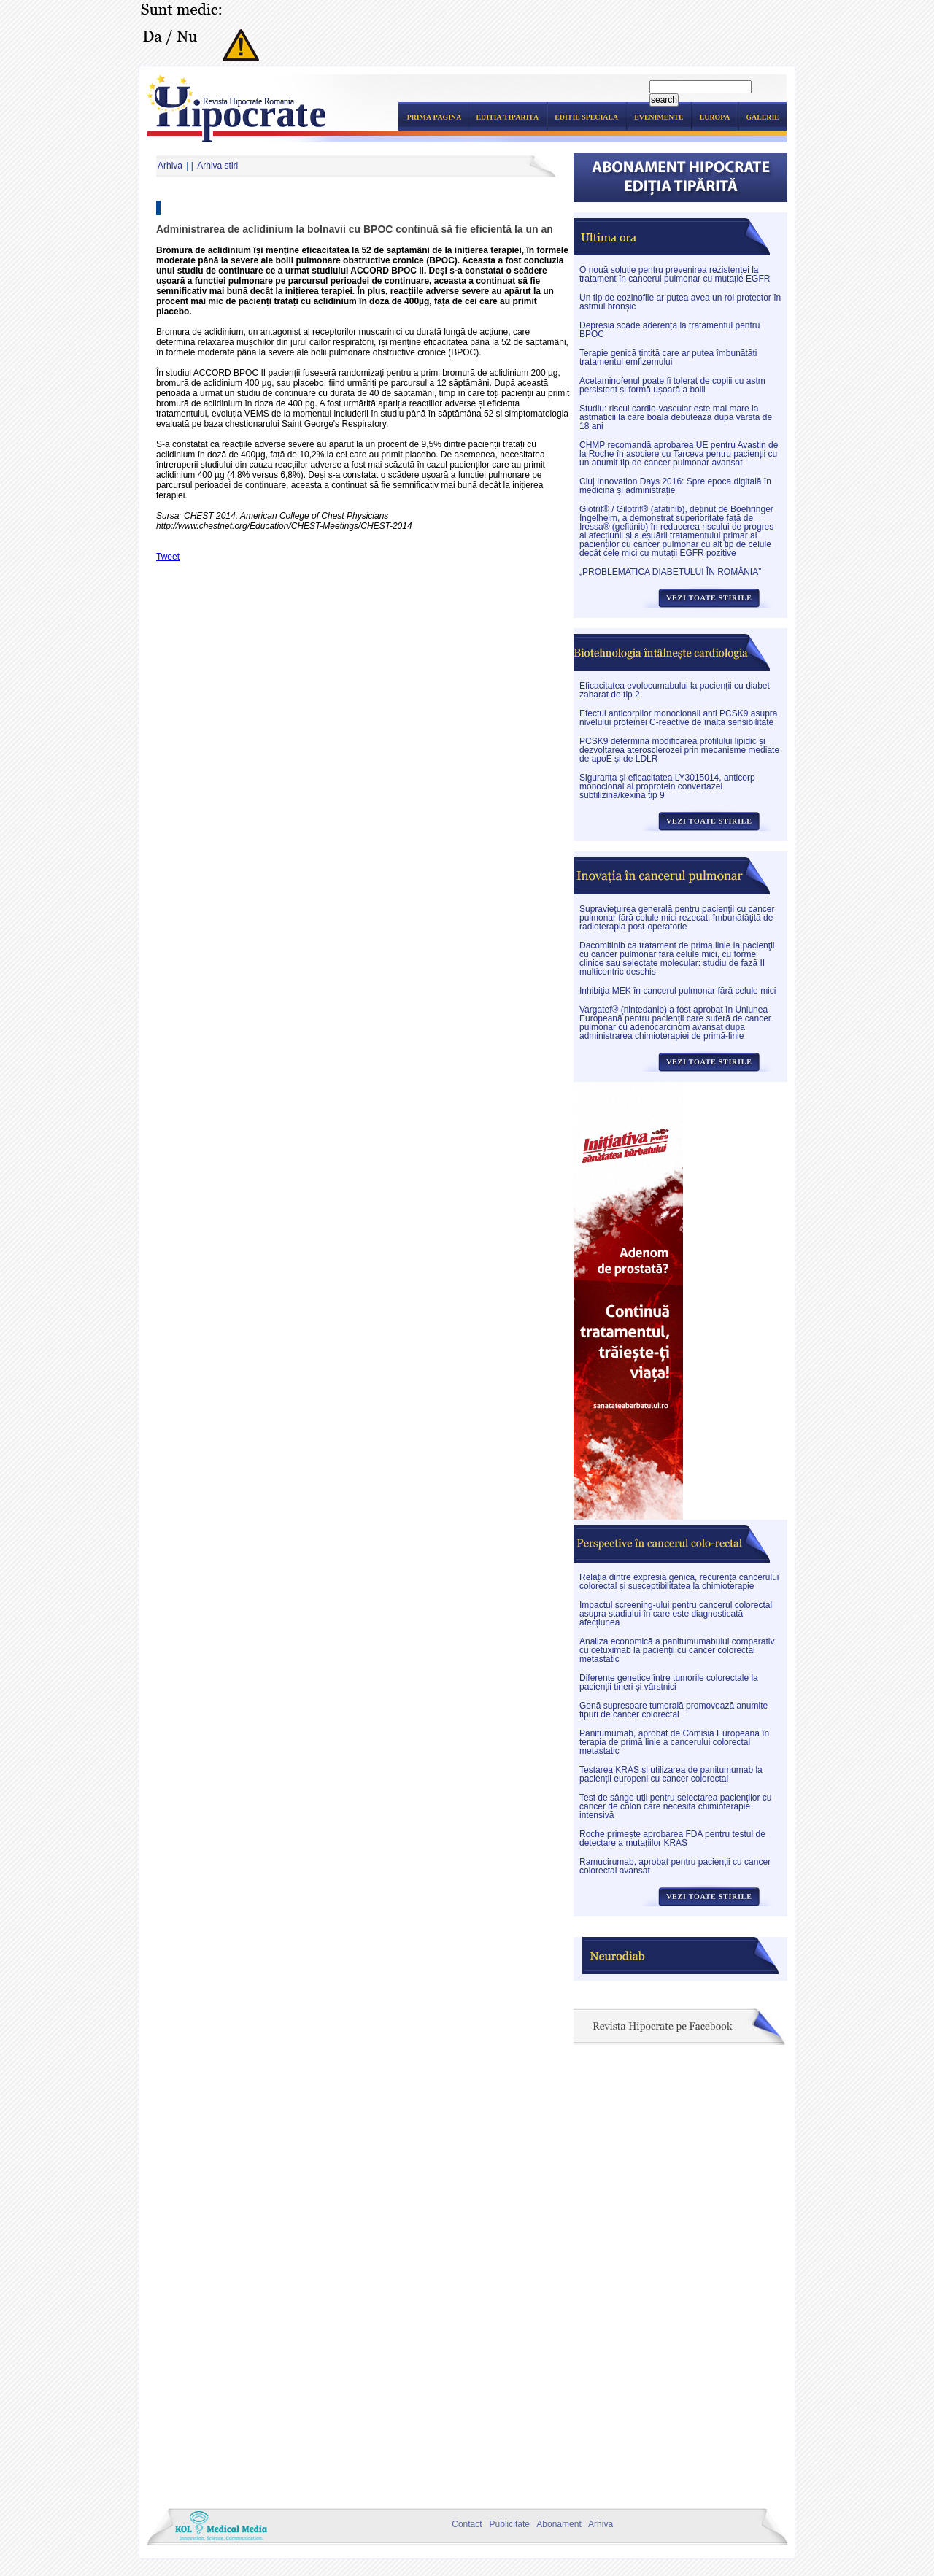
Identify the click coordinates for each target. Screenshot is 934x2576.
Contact (464, 2524)
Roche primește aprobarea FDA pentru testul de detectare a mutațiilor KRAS (672, 1838)
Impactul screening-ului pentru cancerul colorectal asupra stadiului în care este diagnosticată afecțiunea (675, 1614)
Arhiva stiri (217, 165)
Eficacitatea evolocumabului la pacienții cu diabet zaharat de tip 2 (674, 690)
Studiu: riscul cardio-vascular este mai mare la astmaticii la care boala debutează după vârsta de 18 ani (675, 417)
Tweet (168, 557)
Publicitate (507, 2524)
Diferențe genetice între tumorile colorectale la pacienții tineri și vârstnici (668, 1682)
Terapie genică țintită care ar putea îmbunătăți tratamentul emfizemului (668, 357)
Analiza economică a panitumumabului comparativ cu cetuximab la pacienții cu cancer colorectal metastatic (676, 1650)
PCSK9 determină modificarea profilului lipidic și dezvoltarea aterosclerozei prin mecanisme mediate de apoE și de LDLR (679, 750)
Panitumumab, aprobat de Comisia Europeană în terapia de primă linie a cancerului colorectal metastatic (674, 1742)
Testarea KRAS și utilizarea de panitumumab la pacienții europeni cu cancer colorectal (671, 1774)
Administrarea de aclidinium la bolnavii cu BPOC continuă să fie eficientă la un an (354, 229)
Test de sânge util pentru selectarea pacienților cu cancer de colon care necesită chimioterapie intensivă (675, 1806)
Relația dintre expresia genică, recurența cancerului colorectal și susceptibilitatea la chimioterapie (679, 1581)
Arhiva (170, 165)
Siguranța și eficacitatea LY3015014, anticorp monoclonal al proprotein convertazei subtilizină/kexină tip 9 (667, 786)
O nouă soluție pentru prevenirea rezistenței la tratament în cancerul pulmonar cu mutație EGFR (674, 274)
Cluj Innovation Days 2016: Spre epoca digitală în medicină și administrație (675, 485)
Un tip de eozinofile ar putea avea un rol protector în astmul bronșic (680, 302)
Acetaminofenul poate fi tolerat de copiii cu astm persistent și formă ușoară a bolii (672, 385)
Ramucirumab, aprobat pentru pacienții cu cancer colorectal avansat (675, 1866)
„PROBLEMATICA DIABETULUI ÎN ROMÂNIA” (670, 572)
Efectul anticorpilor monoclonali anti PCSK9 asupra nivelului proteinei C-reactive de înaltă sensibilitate (678, 717)
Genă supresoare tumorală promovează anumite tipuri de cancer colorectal (673, 1710)
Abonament (556, 2524)
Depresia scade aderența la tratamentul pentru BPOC (669, 329)
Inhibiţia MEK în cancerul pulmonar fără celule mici (677, 991)
